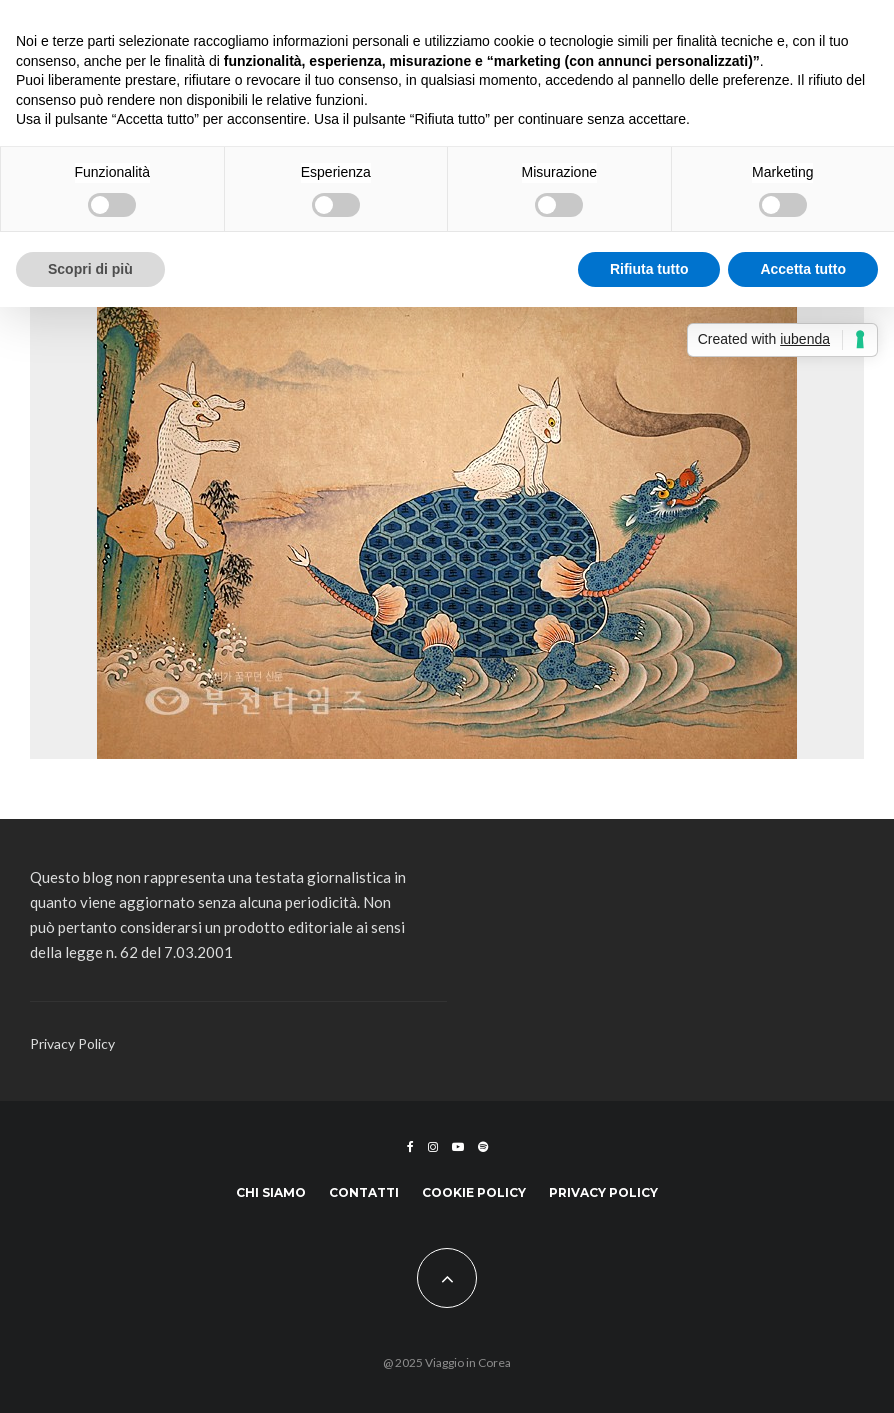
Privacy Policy (72, 1043)
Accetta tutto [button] (803, 269)
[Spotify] (483, 1147)
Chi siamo (271, 1192)
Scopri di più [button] (90, 269)
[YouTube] (458, 1147)
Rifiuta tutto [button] (649, 269)
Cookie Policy (474, 1192)
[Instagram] (433, 1147)
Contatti (364, 1192)
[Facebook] (410, 1147)
